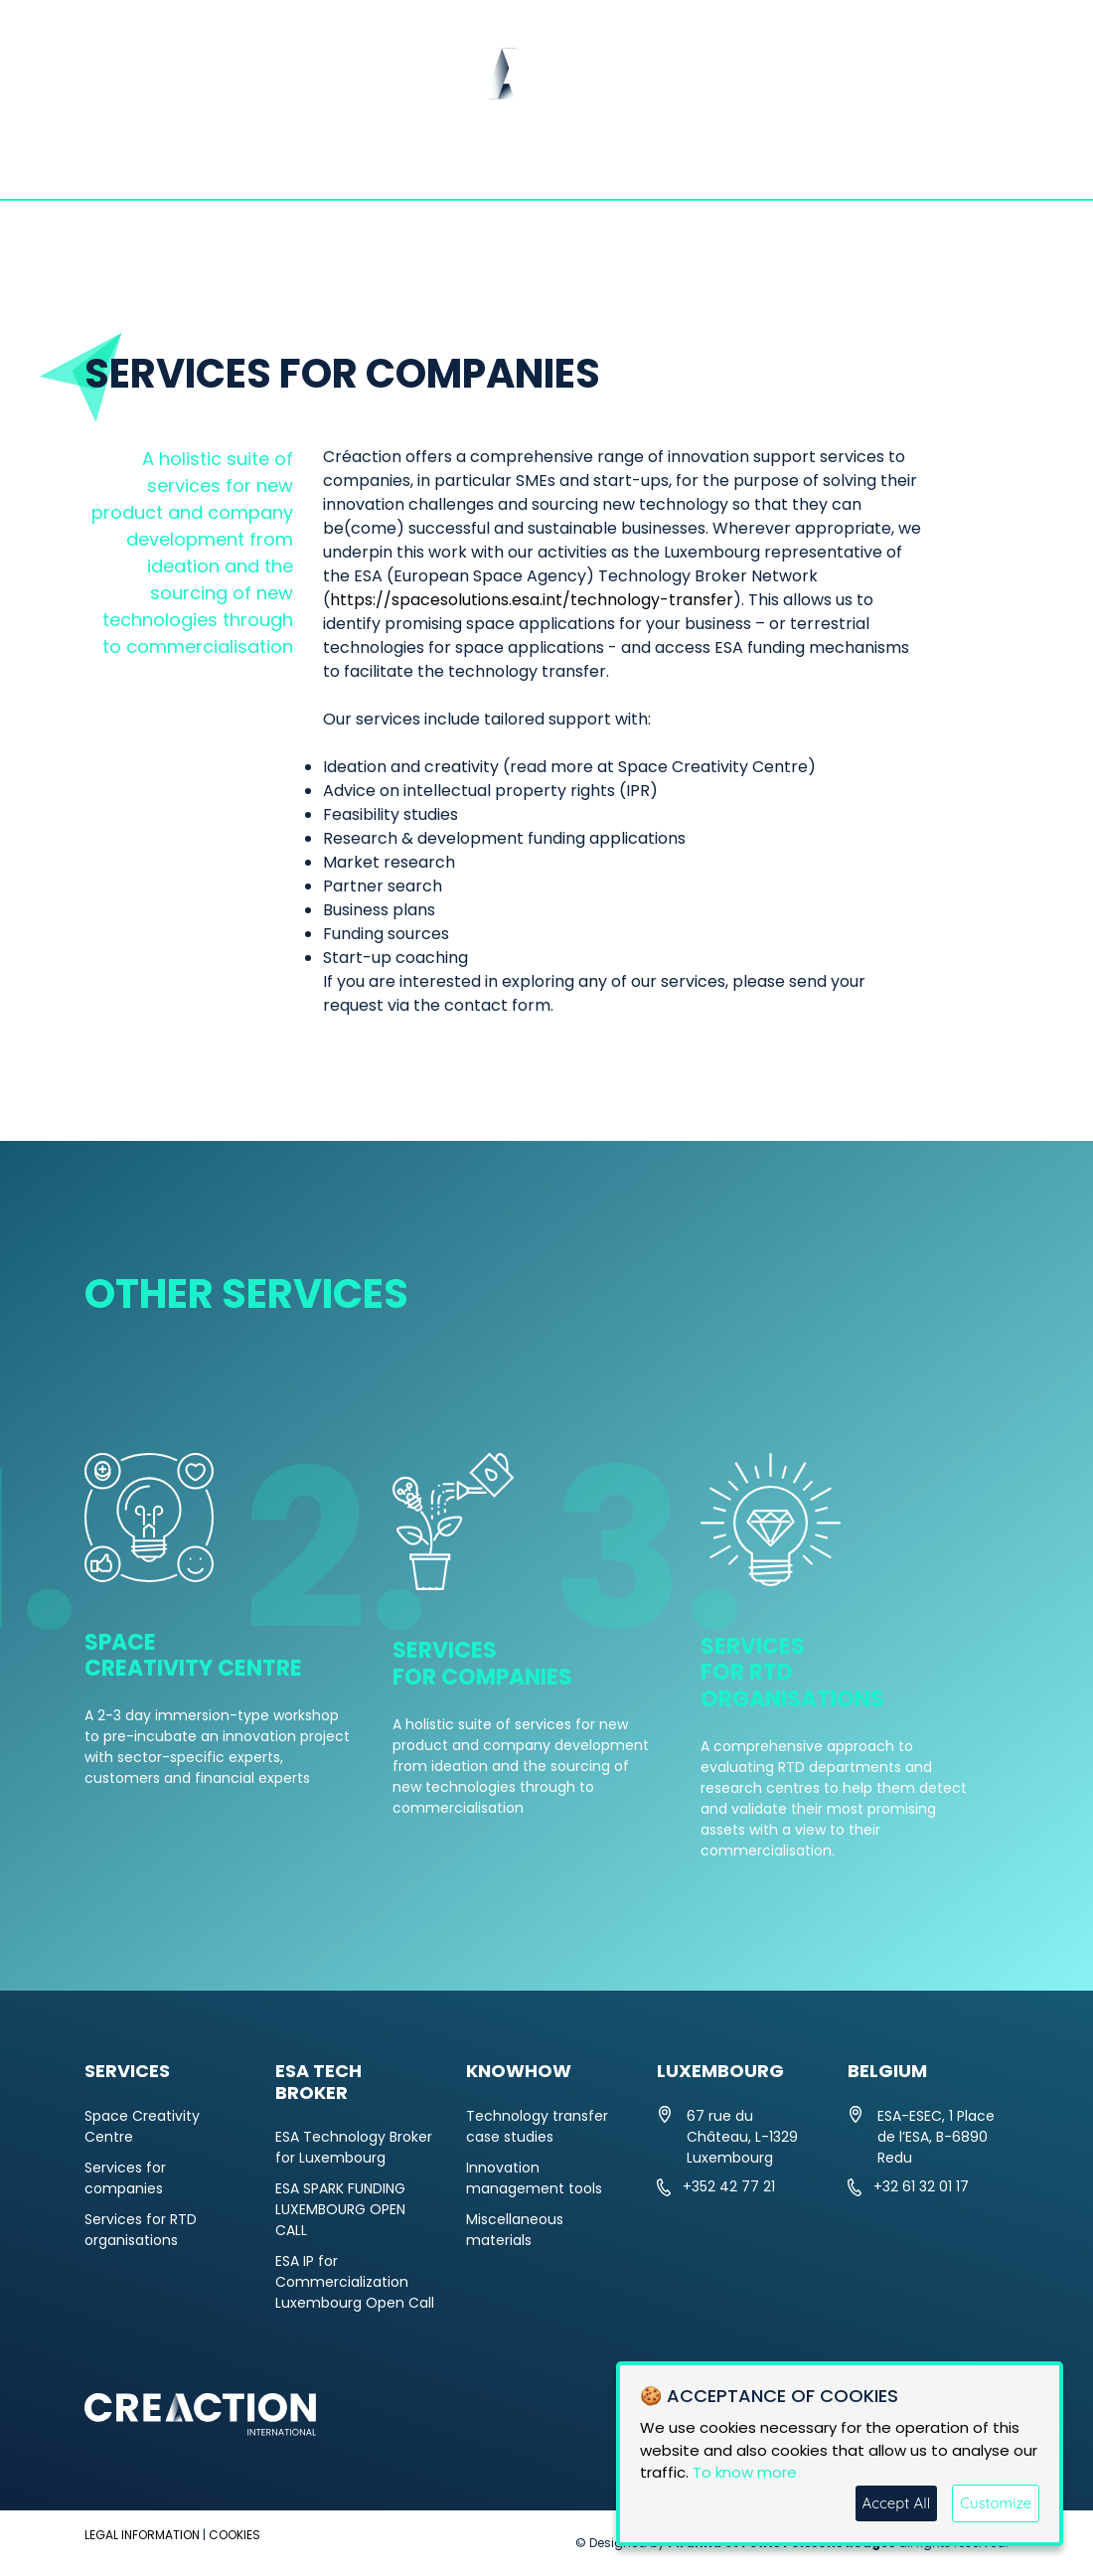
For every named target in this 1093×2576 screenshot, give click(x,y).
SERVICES (457, 164)
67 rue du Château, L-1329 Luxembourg (742, 2137)
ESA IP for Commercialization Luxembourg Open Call (354, 2282)
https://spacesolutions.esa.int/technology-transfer (531, 599)
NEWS (348, 164)
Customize (995, 2503)
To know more (745, 2472)
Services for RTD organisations (140, 2229)
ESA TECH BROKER (624, 164)
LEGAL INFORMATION (142, 2534)
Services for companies (125, 2178)
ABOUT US (237, 164)
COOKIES (234, 2534)
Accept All (896, 2503)
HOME (125, 164)
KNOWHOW (801, 164)
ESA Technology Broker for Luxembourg (353, 2147)
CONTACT (940, 164)
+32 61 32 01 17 (921, 2186)
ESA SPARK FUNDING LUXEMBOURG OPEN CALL (340, 2209)
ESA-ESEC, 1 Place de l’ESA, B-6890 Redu (936, 2137)
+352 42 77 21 (729, 2186)
